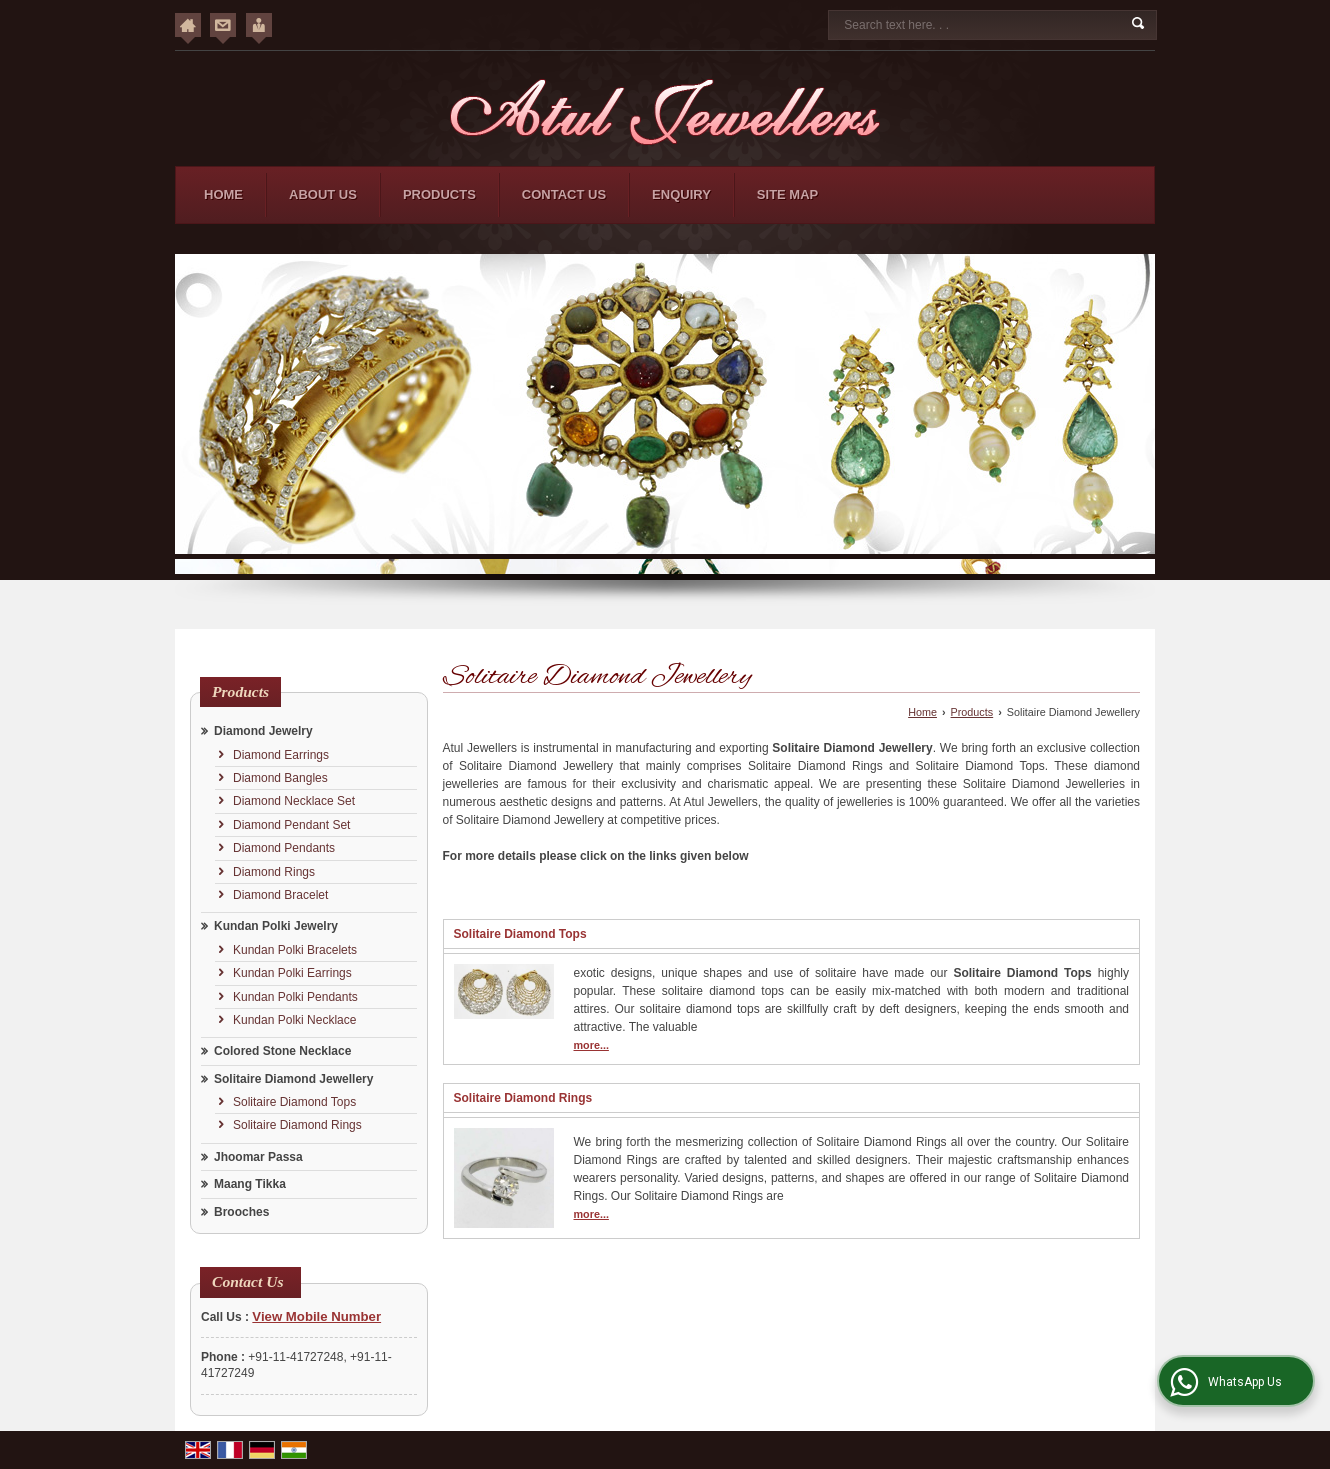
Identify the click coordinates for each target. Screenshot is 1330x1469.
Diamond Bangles (280, 778)
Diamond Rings (274, 872)
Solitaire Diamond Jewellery (293, 1079)
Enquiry (681, 194)
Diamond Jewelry (263, 731)
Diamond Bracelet (280, 895)
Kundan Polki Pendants (295, 997)
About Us (323, 194)
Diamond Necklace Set (294, 801)
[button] (316, 1316)
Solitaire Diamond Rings (297, 1125)
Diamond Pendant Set (291, 825)
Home (223, 194)
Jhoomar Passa (258, 1157)
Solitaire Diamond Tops (294, 1102)
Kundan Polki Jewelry (276, 926)
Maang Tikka (250, 1184)
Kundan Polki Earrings (292, 973)
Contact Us (564, 194)
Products (439, 194)
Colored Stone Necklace (282, 1051)
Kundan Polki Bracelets (295, 950)
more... (591, 1045)
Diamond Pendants (284, 848)
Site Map (787, 194)
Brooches (241, 1212)
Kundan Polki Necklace (294, 1020)
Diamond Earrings (281, 755)
